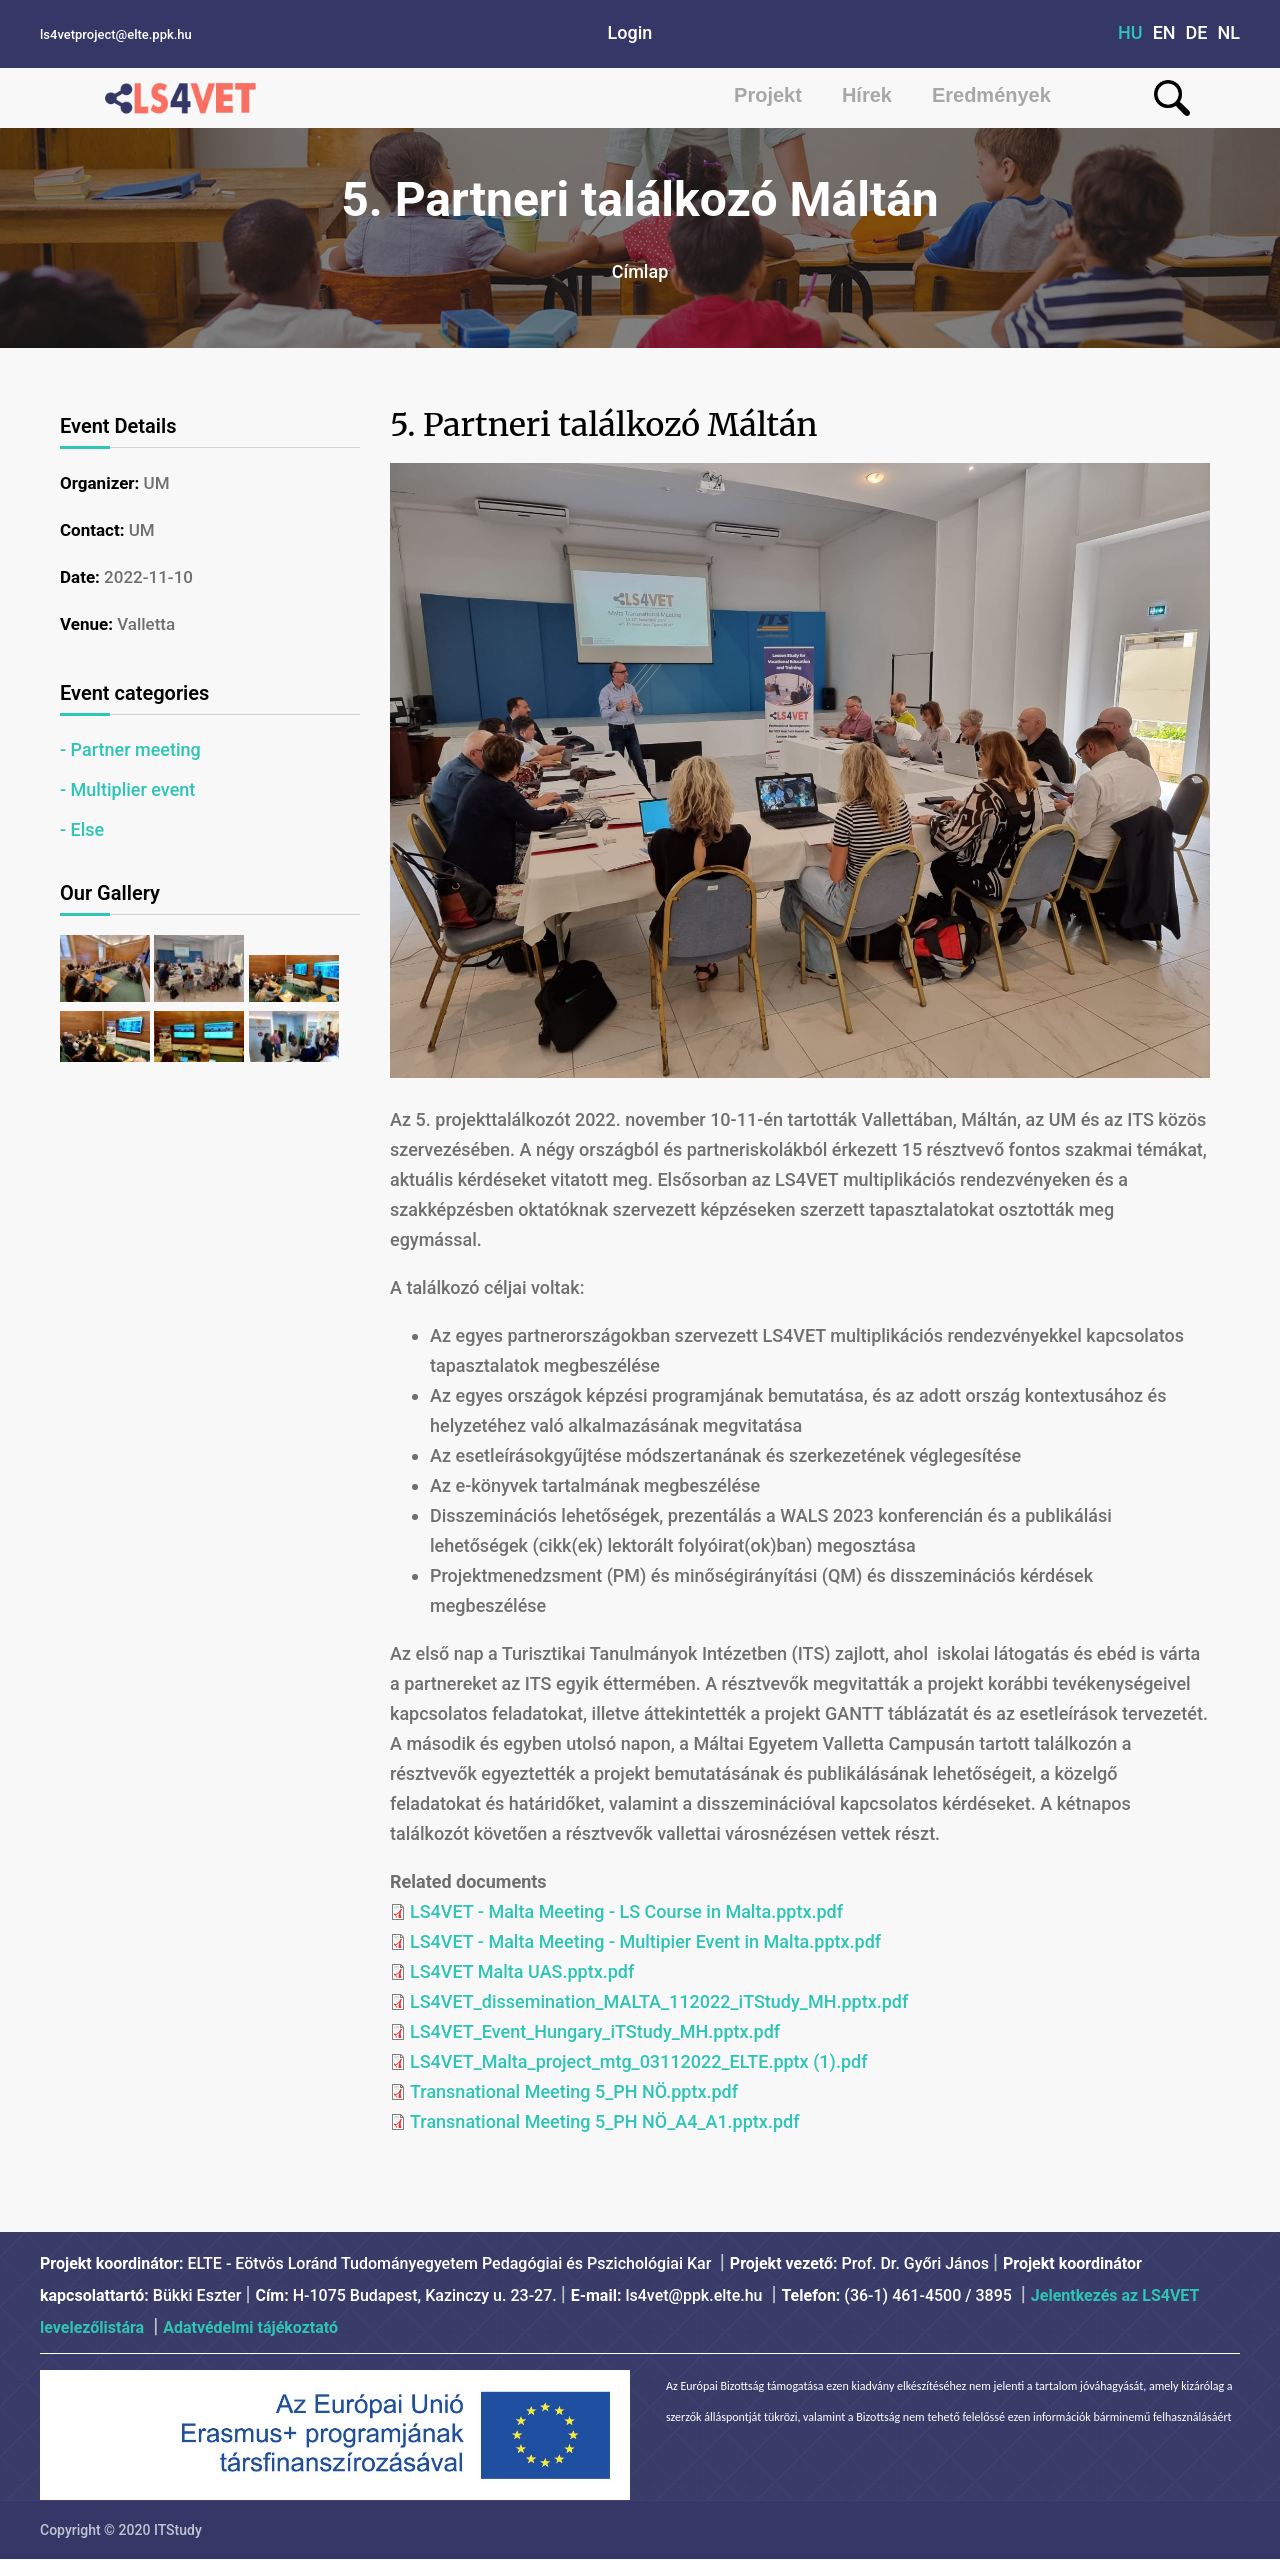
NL (1229, 32)
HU (1130, 32)
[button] (107, 995)
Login (630, 32)
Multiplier (109, 789)
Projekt (768, 95)
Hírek (867, 95)
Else (88, 829)
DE (1197, 32)
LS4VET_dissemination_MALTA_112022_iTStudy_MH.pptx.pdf (659, 2001)
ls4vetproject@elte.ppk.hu (116, 34)
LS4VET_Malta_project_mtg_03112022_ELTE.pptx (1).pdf (639, 2061)
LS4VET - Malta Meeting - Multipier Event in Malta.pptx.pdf (645, 1941)
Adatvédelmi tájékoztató (250, 2327)
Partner (101, 749)
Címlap (640, 271)
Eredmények (991, 95)
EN (1164, 32)
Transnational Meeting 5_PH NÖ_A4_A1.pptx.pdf (605, 2121)
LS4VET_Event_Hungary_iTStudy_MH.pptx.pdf (595, 2031)
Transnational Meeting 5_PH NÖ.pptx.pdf (574, 2091)
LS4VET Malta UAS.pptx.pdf (522, 1971)
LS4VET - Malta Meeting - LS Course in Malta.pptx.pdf (626, 1911)
